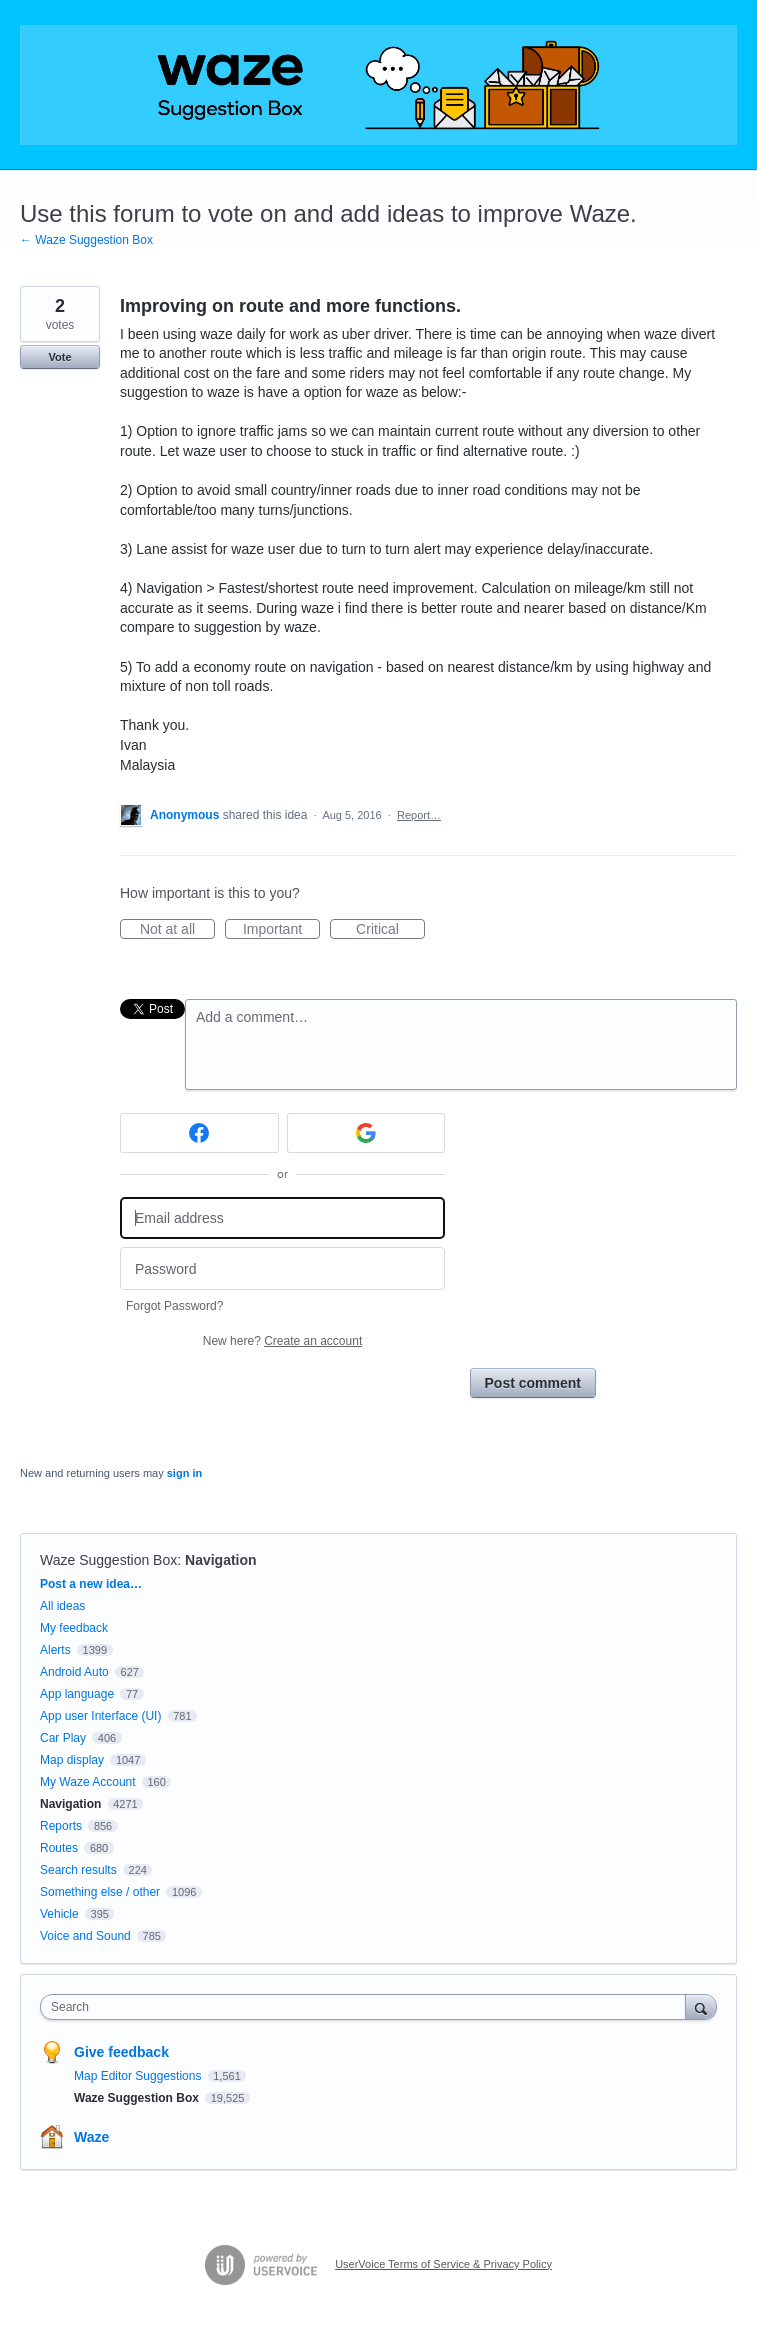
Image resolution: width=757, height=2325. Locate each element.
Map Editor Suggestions (139, 2076)
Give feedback (121, 2052)
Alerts (55, 1650)
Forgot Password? (174, 1306)
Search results (78, 1870)
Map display (72, 1760)
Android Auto (74, 1672)
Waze (91, 2137)
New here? (282, 1341)
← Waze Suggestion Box (86, 240)
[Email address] (282, 1218)
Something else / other (100, 1892)
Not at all (177, 930)
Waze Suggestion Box (108, 1560)
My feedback (74, 1628)
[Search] (701, 2006)
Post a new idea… (91, 1584)
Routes (59, 1848)
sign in (184, 1473)
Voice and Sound (85, 1936)
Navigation (221, 1560)
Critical (390, 930)
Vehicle (59, 1914)
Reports (61, 1826)
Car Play (63, 1738)
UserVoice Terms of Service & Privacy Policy (443, 2264)
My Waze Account (88, 1782)
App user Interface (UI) (100, 1716)
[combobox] (367, 2007)
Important (281, 930)
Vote (59, 357)
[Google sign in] (366, 1133)
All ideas (62, 1606)
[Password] (282, 1268)
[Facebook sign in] (199, 1133)
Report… (419, 815)
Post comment (533, 1383)
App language (77, 1694)
